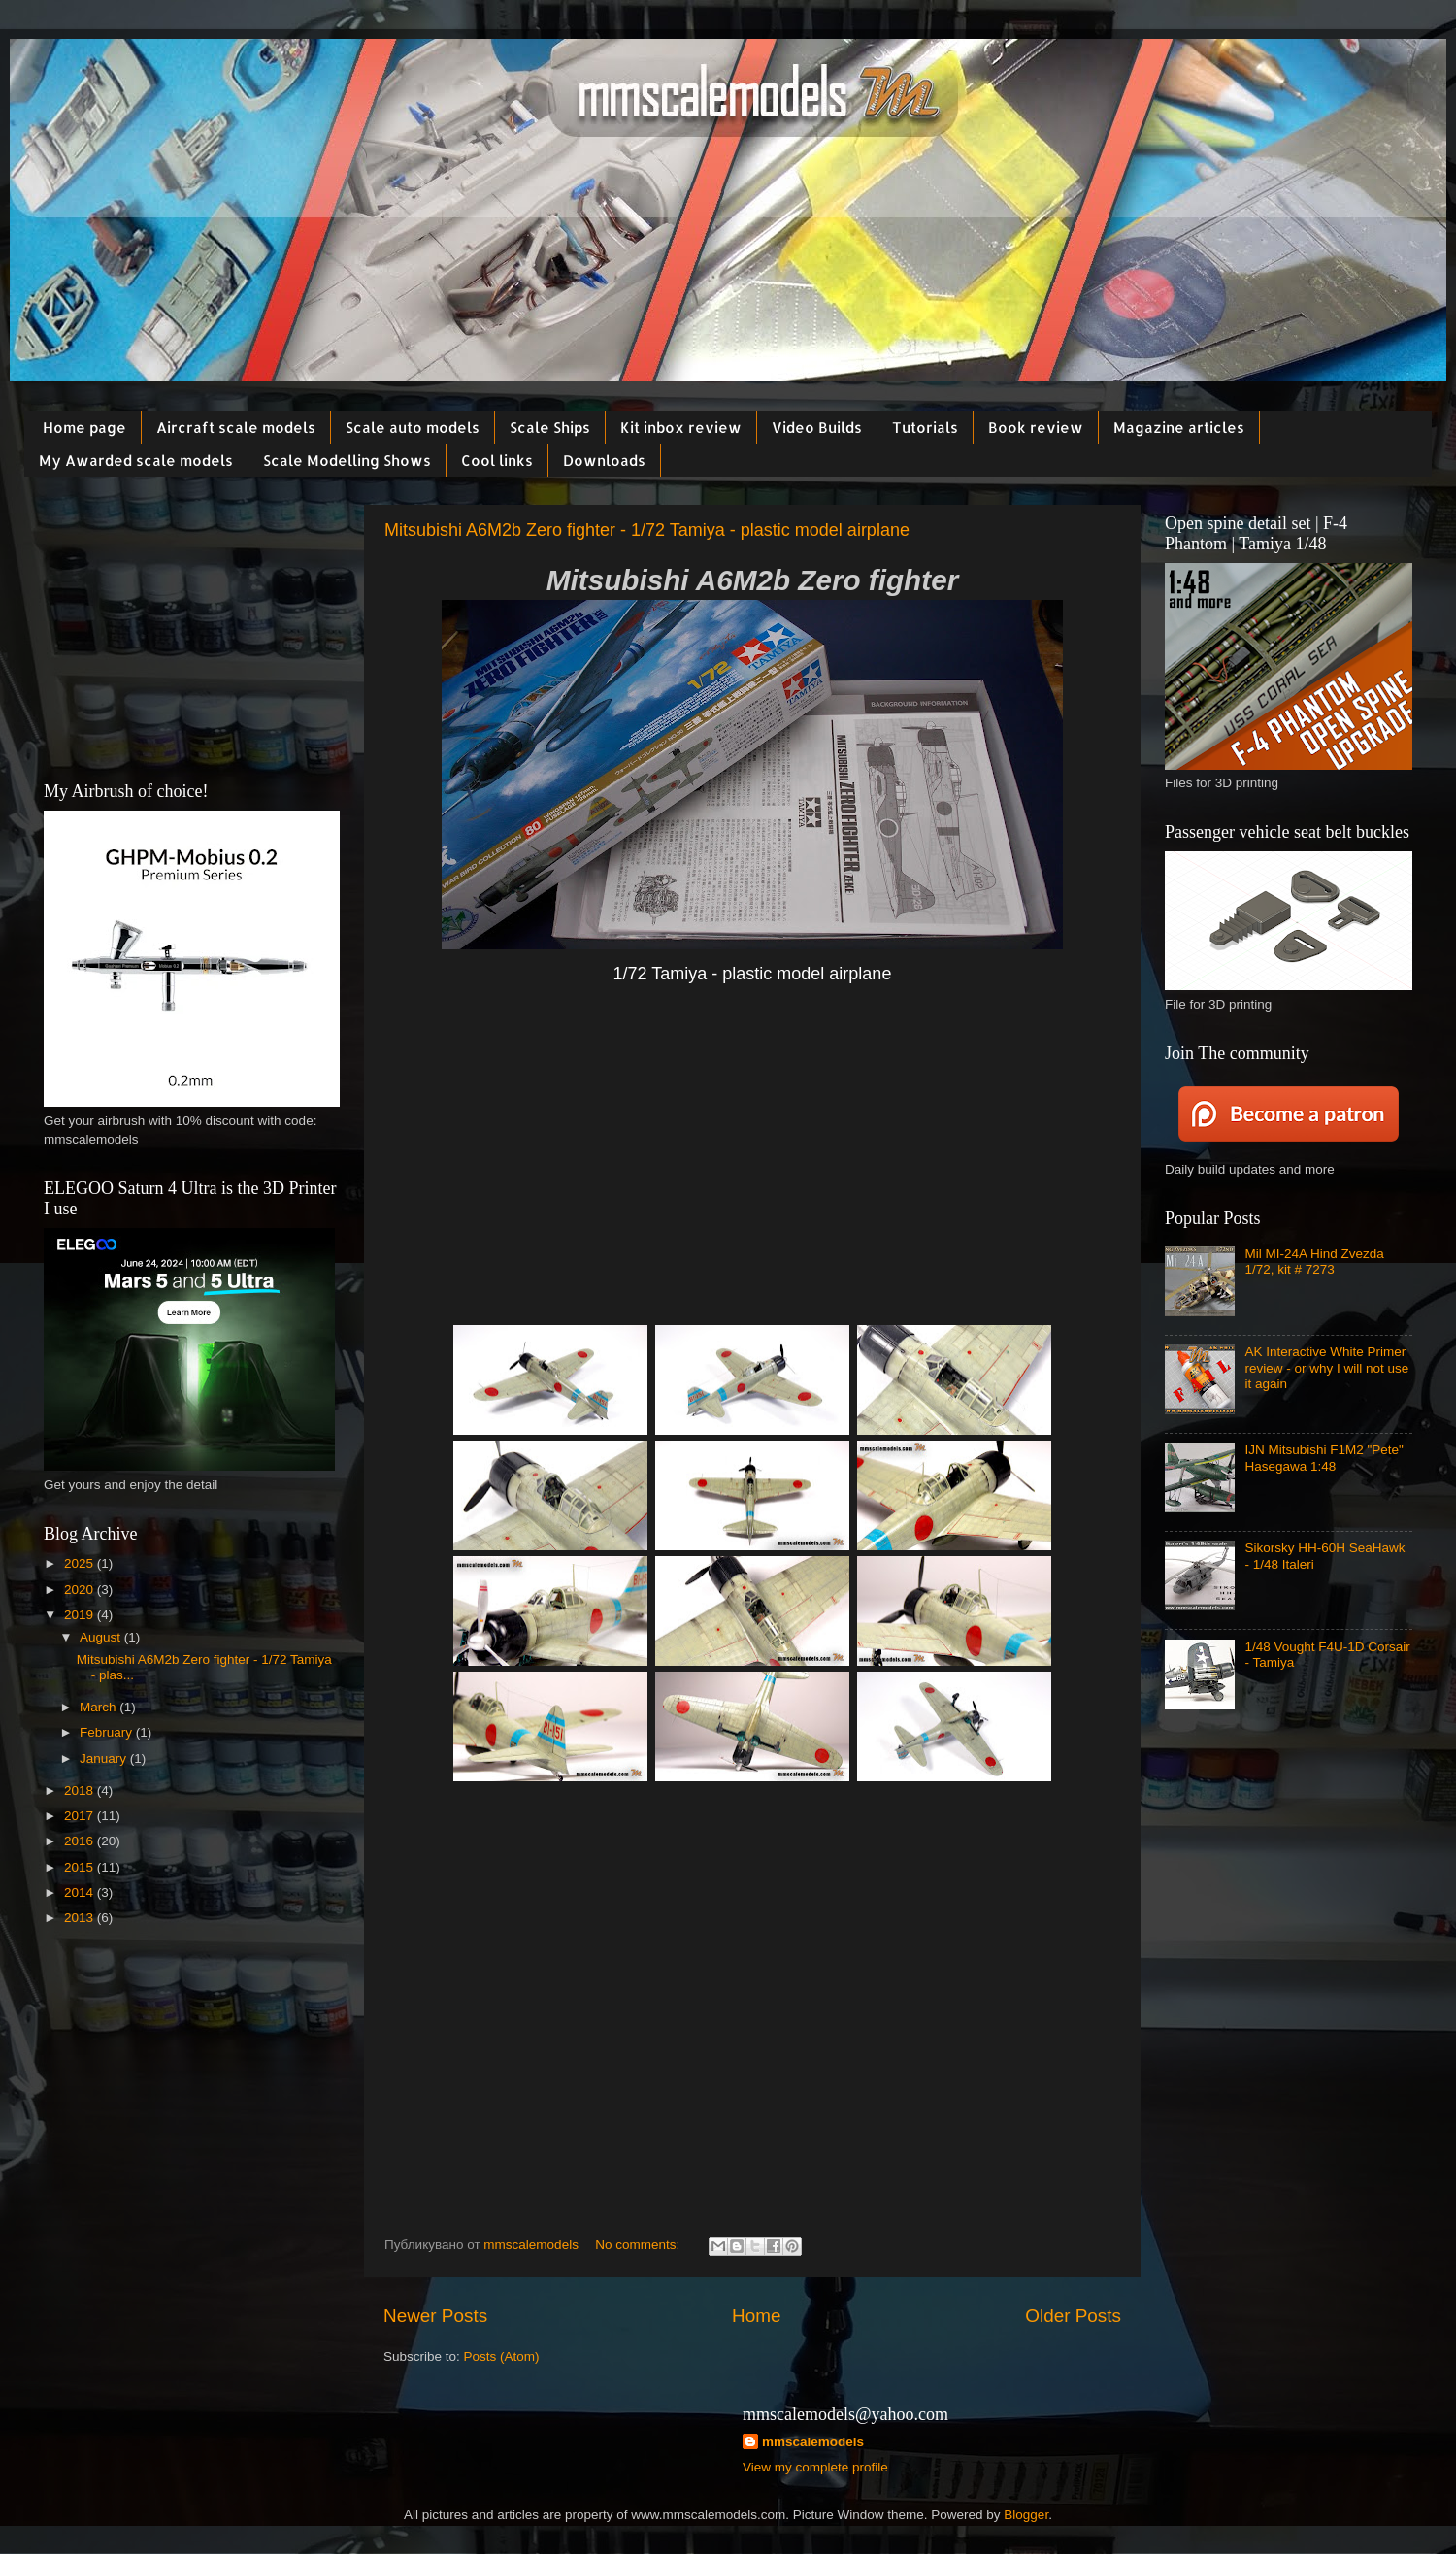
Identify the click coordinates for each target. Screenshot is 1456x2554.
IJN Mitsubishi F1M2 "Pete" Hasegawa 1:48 (1323, 1458)
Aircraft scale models (235, 427)
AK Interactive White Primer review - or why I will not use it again (1326, 1367)
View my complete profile (815, 2467)
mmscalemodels (813, 2442)
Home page (84, 427)
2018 (80, 1790)
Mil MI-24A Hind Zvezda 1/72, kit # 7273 (1313, 1261)
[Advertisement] (752, 1170)
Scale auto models (413, 427)
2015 (80, 1867)
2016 (80, 1841)
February (108, 1732)
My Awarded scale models (136, 460)
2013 (80, 1917)
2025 (80, 1563)
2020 (80, 1589)
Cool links (497, 460)
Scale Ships (550, 427)
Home (756, 2315)
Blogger (1026, 2514)
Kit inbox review (681, 427)
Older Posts (1073, 2315)
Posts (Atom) (502, 2356)
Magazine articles (1178, 427)
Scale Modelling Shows (347, 460)
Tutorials (925, 427)
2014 (80, 1892)
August (102, 1637)
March (99, 1707)
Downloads (604, 460)
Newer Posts (435, 2315)
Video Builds (817, 427)
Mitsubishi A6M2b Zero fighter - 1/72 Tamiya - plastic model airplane (647, 530)
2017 (80, 1815)
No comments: (639, 2245)
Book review (1035, 427)
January (105, 1758)
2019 (80, 1615)
